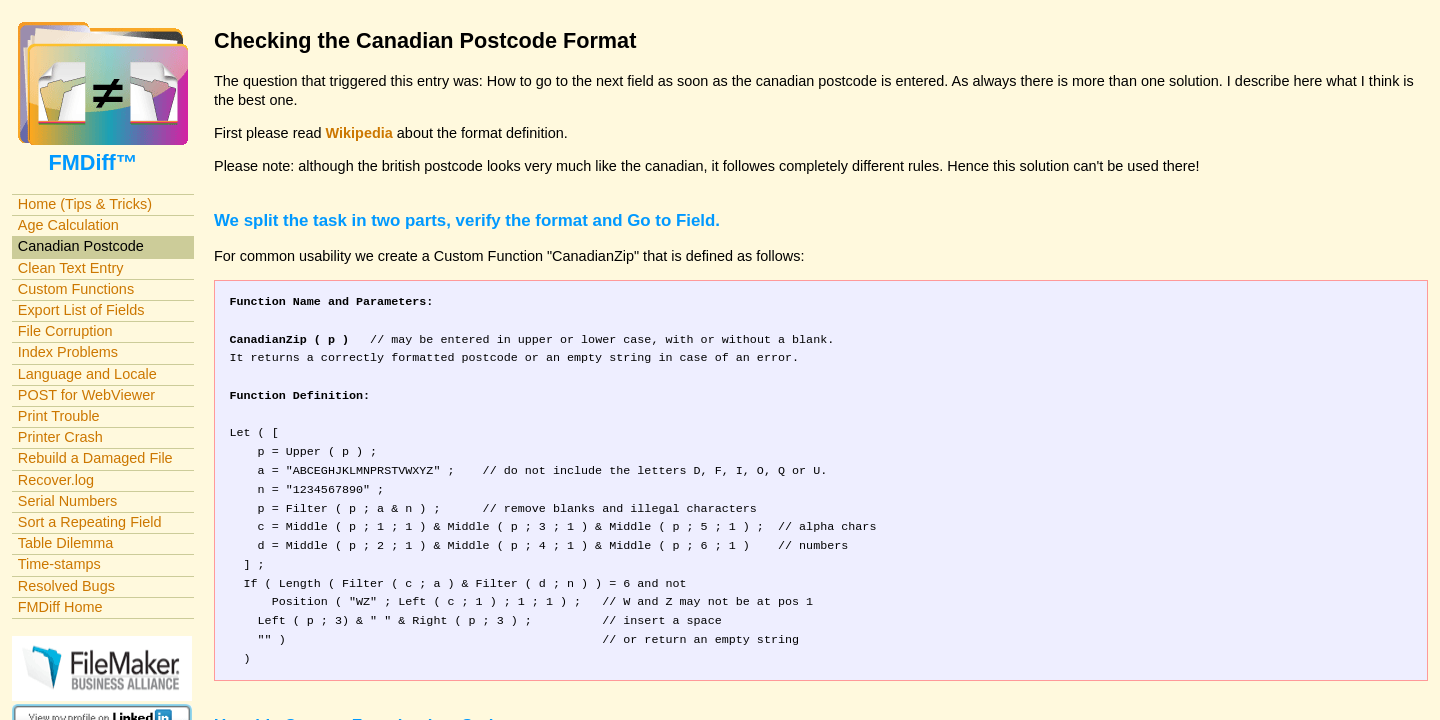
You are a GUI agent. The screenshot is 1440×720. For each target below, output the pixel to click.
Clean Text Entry (71, 268)
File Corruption (65, 331)
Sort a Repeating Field (90, 522)
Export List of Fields (81, 310)
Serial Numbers (68, 501)
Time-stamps (59, 564)
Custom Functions (76, 289)
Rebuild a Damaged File (95, 458)
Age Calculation (68, 225)
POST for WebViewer (86, 395)
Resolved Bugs (66, 586)
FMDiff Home (60, 607)
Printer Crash (60, 437)
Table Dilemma (65, 543)
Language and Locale (87, 374)
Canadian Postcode (81, 246)
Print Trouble (59, 416)
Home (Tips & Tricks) (85, 204)
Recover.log (56, 480)
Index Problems (68, 352)
